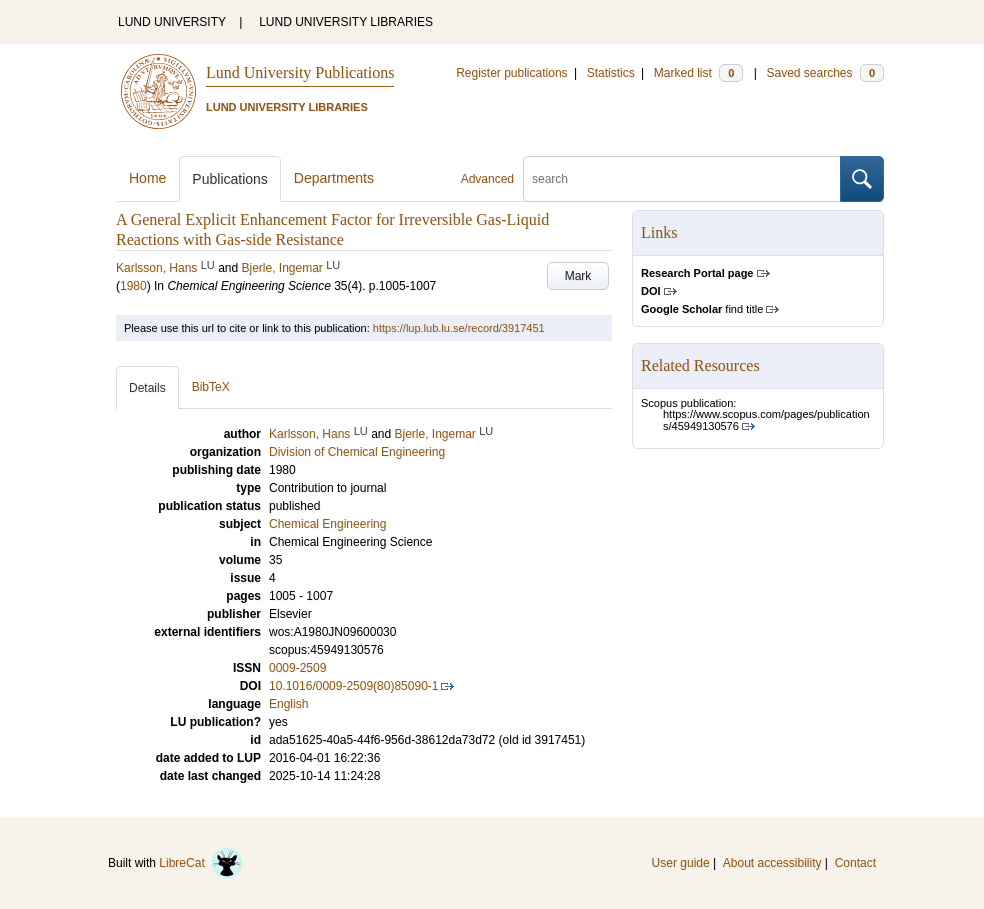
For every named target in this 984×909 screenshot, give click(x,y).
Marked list (698, 73)
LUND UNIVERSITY (172, 22)
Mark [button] (578, 276)
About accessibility (772, 863)
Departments (334, 178)
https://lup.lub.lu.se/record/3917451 (459, 328)
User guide (681, 863)
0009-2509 (297, 668)
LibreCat (201, 863)
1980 (133, 286)
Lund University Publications (300, 72)
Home (147, 178)
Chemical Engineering (327, 524)
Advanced (487, 179)
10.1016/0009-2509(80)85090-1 (353, 686)
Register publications (511, 73)
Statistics (611, 73)
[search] (682, 179)
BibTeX (211, 387)
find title (702, 309)
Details (147, 388)
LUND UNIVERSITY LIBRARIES (346, 22)
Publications (230, 179)
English (288, 704)
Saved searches (825, 73)
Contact (855, 863)
